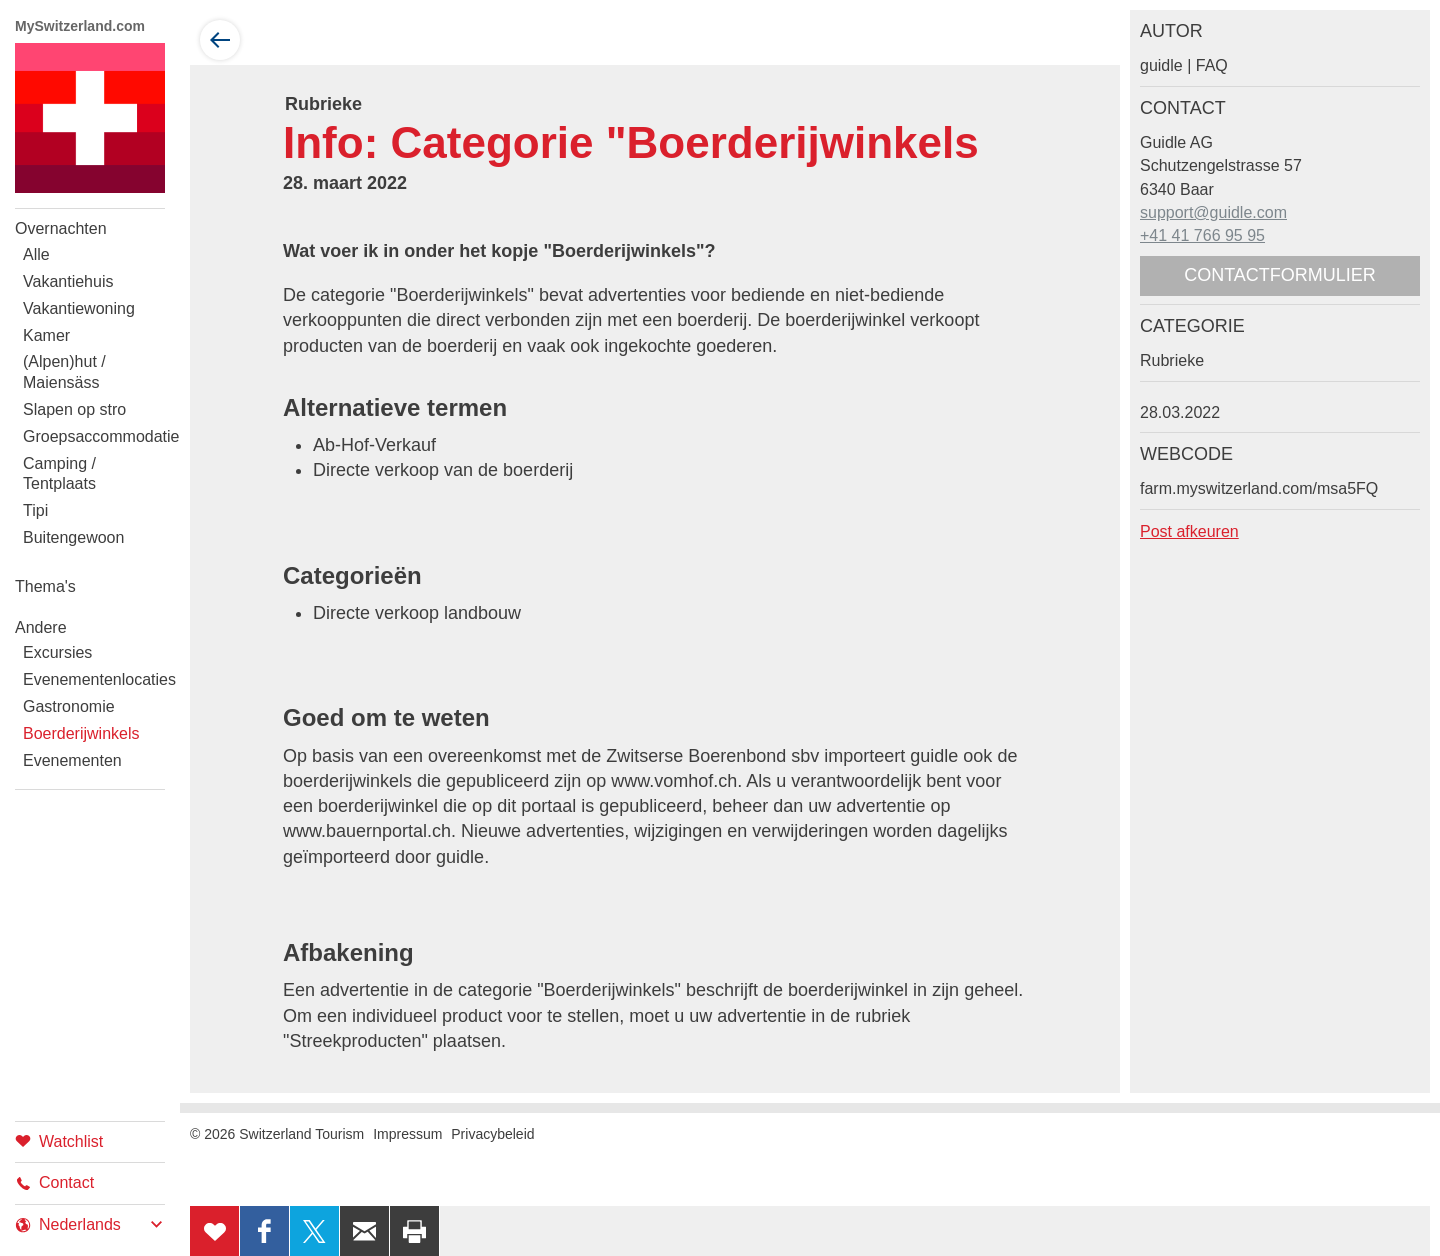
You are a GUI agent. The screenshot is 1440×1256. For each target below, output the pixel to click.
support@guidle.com (1213, 212)
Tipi (35, 510)
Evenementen (72, 760)
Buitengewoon (73, 537)
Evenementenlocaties (94, 679)
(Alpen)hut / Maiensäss (64, 372)
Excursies (57, 652)
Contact (54, 1182)
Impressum (407, 1134)
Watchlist (59, 1140)
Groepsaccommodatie (94, 436)
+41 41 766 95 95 (1202, 235)
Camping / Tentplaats (59, 474)
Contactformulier (1280, 275)
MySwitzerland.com (80, 26)
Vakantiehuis (68, 281)
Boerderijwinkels (81, 733)
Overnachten (61, 228)
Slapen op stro (74, 409)
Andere (41, 627)
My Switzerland (90, 118)
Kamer (46, 335)
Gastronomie (69, 706)
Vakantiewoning (79, 308)
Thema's (45, 586)
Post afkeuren (1189, 531)
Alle (36, 254)
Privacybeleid (492, 1134)
